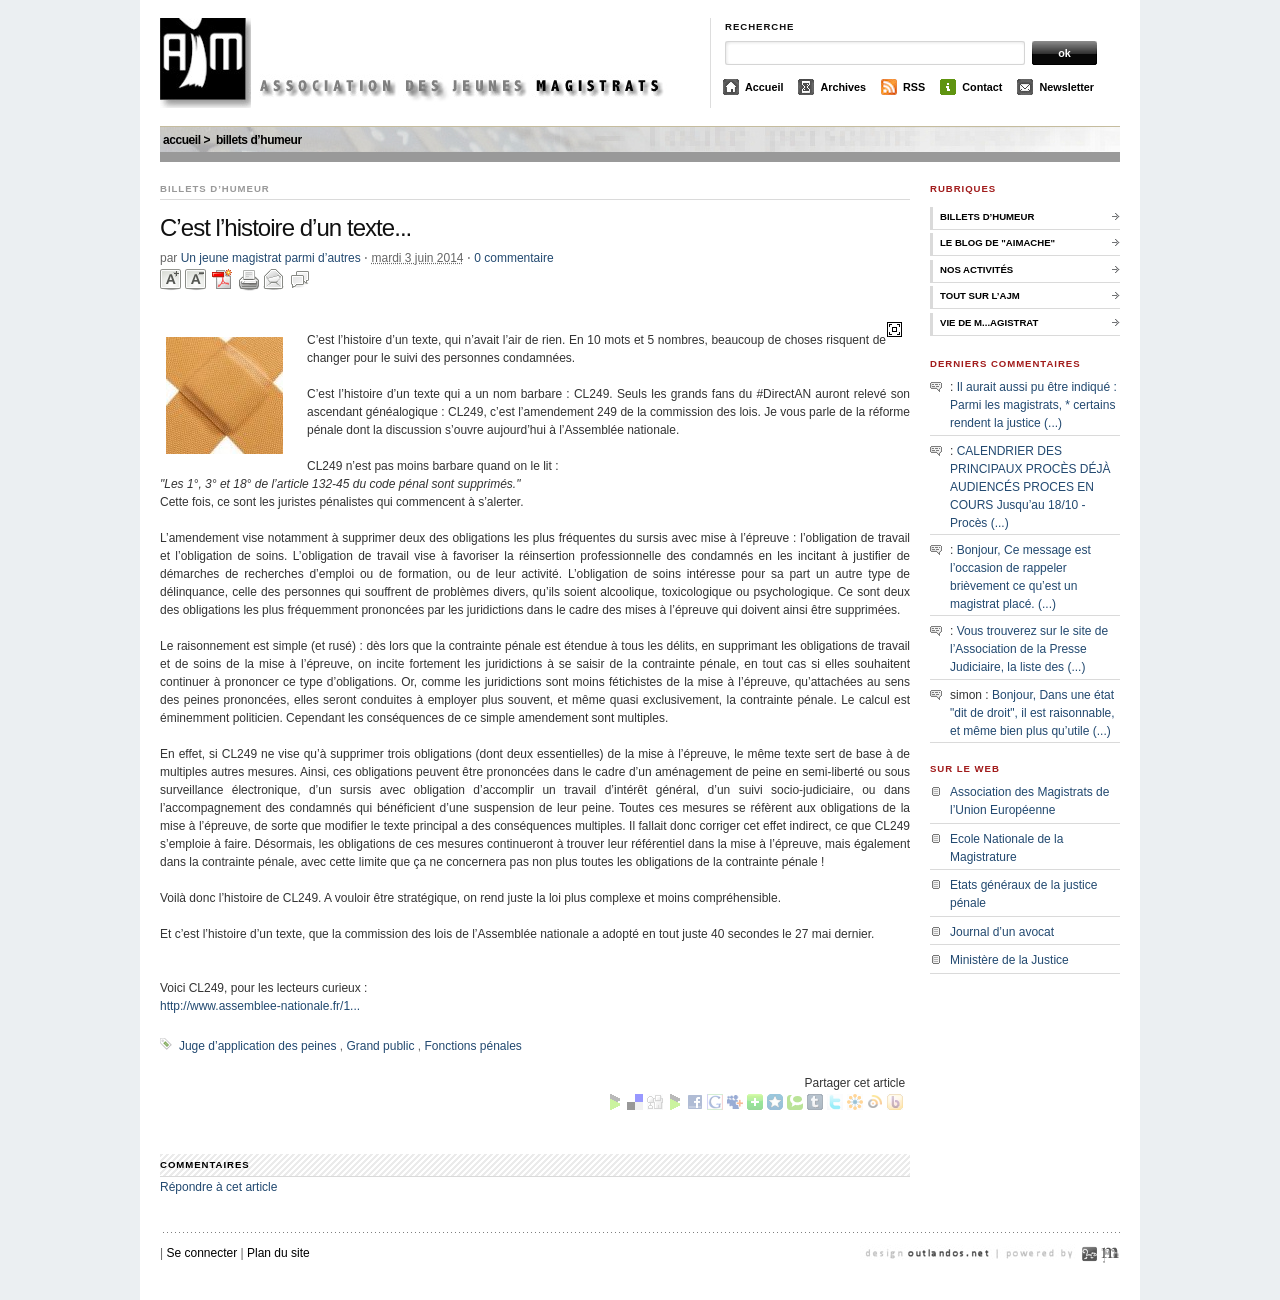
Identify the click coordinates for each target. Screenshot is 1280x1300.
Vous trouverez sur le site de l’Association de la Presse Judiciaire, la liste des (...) (1029, 649)
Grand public (380, 1046)
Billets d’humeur (259, 140)
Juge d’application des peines (257, 1046)
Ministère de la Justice (1009, 960)
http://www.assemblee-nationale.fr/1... (260, 1006)
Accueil (764, 87)
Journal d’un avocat (1002, 932)
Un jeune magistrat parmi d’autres (271, 258)
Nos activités (976, 269)
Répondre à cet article (218, 1187)
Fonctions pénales (472, 1046)
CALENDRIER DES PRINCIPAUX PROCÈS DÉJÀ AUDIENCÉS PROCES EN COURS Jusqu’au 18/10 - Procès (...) (1030, 487)
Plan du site (278, 1253)
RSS (914, 87)
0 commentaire (513, 258)
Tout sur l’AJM (980, 295)
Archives (843, 87)
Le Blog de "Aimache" (997, 242)
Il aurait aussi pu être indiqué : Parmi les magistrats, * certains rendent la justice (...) (1033, 405)
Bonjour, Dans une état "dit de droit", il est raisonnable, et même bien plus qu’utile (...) (1032, 713)
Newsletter (1066, 87)
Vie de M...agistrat (989, 322)
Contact (982, 87)
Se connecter (201, 1253)
